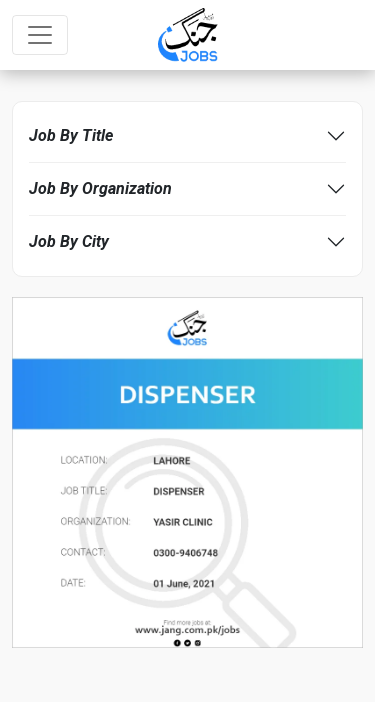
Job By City (69, 241)
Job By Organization (100, 188)
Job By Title (71, 135)
